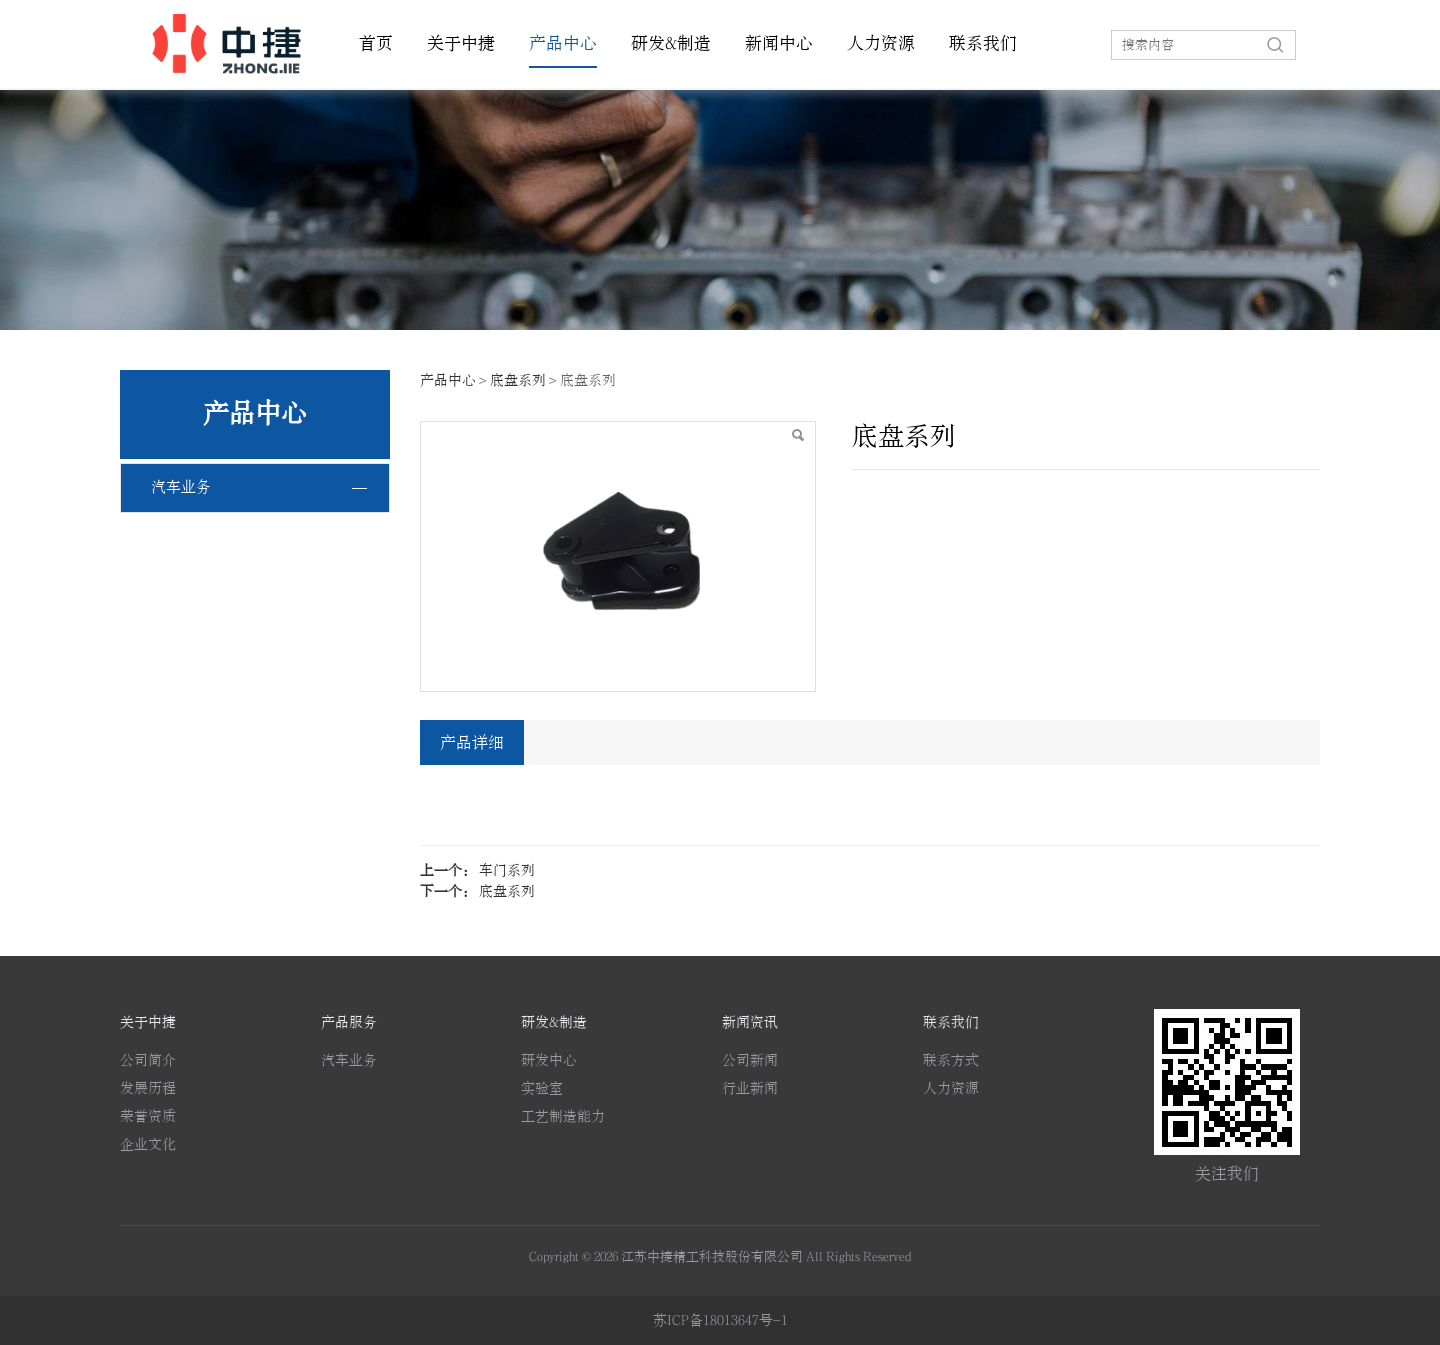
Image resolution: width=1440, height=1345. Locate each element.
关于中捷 (461, 44)
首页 (376, 44)
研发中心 (549, 1060)
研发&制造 (671, 44)
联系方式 (951, 1060)
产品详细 (472, 743)
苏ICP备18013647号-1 (720, 1320)
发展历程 (148, 1088)
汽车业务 (181, 487)
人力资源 (881, 44)
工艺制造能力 (563, 1116)
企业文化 (148, 1144)
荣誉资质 (148, 1116)
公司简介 (148, 1060)
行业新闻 (750, 1088)
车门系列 (507, 870)
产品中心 (563, 44)
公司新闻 (750, 1060)
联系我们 (983, 44)
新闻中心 (779, 44)
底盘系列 (518, 380)
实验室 (542, 1088)
